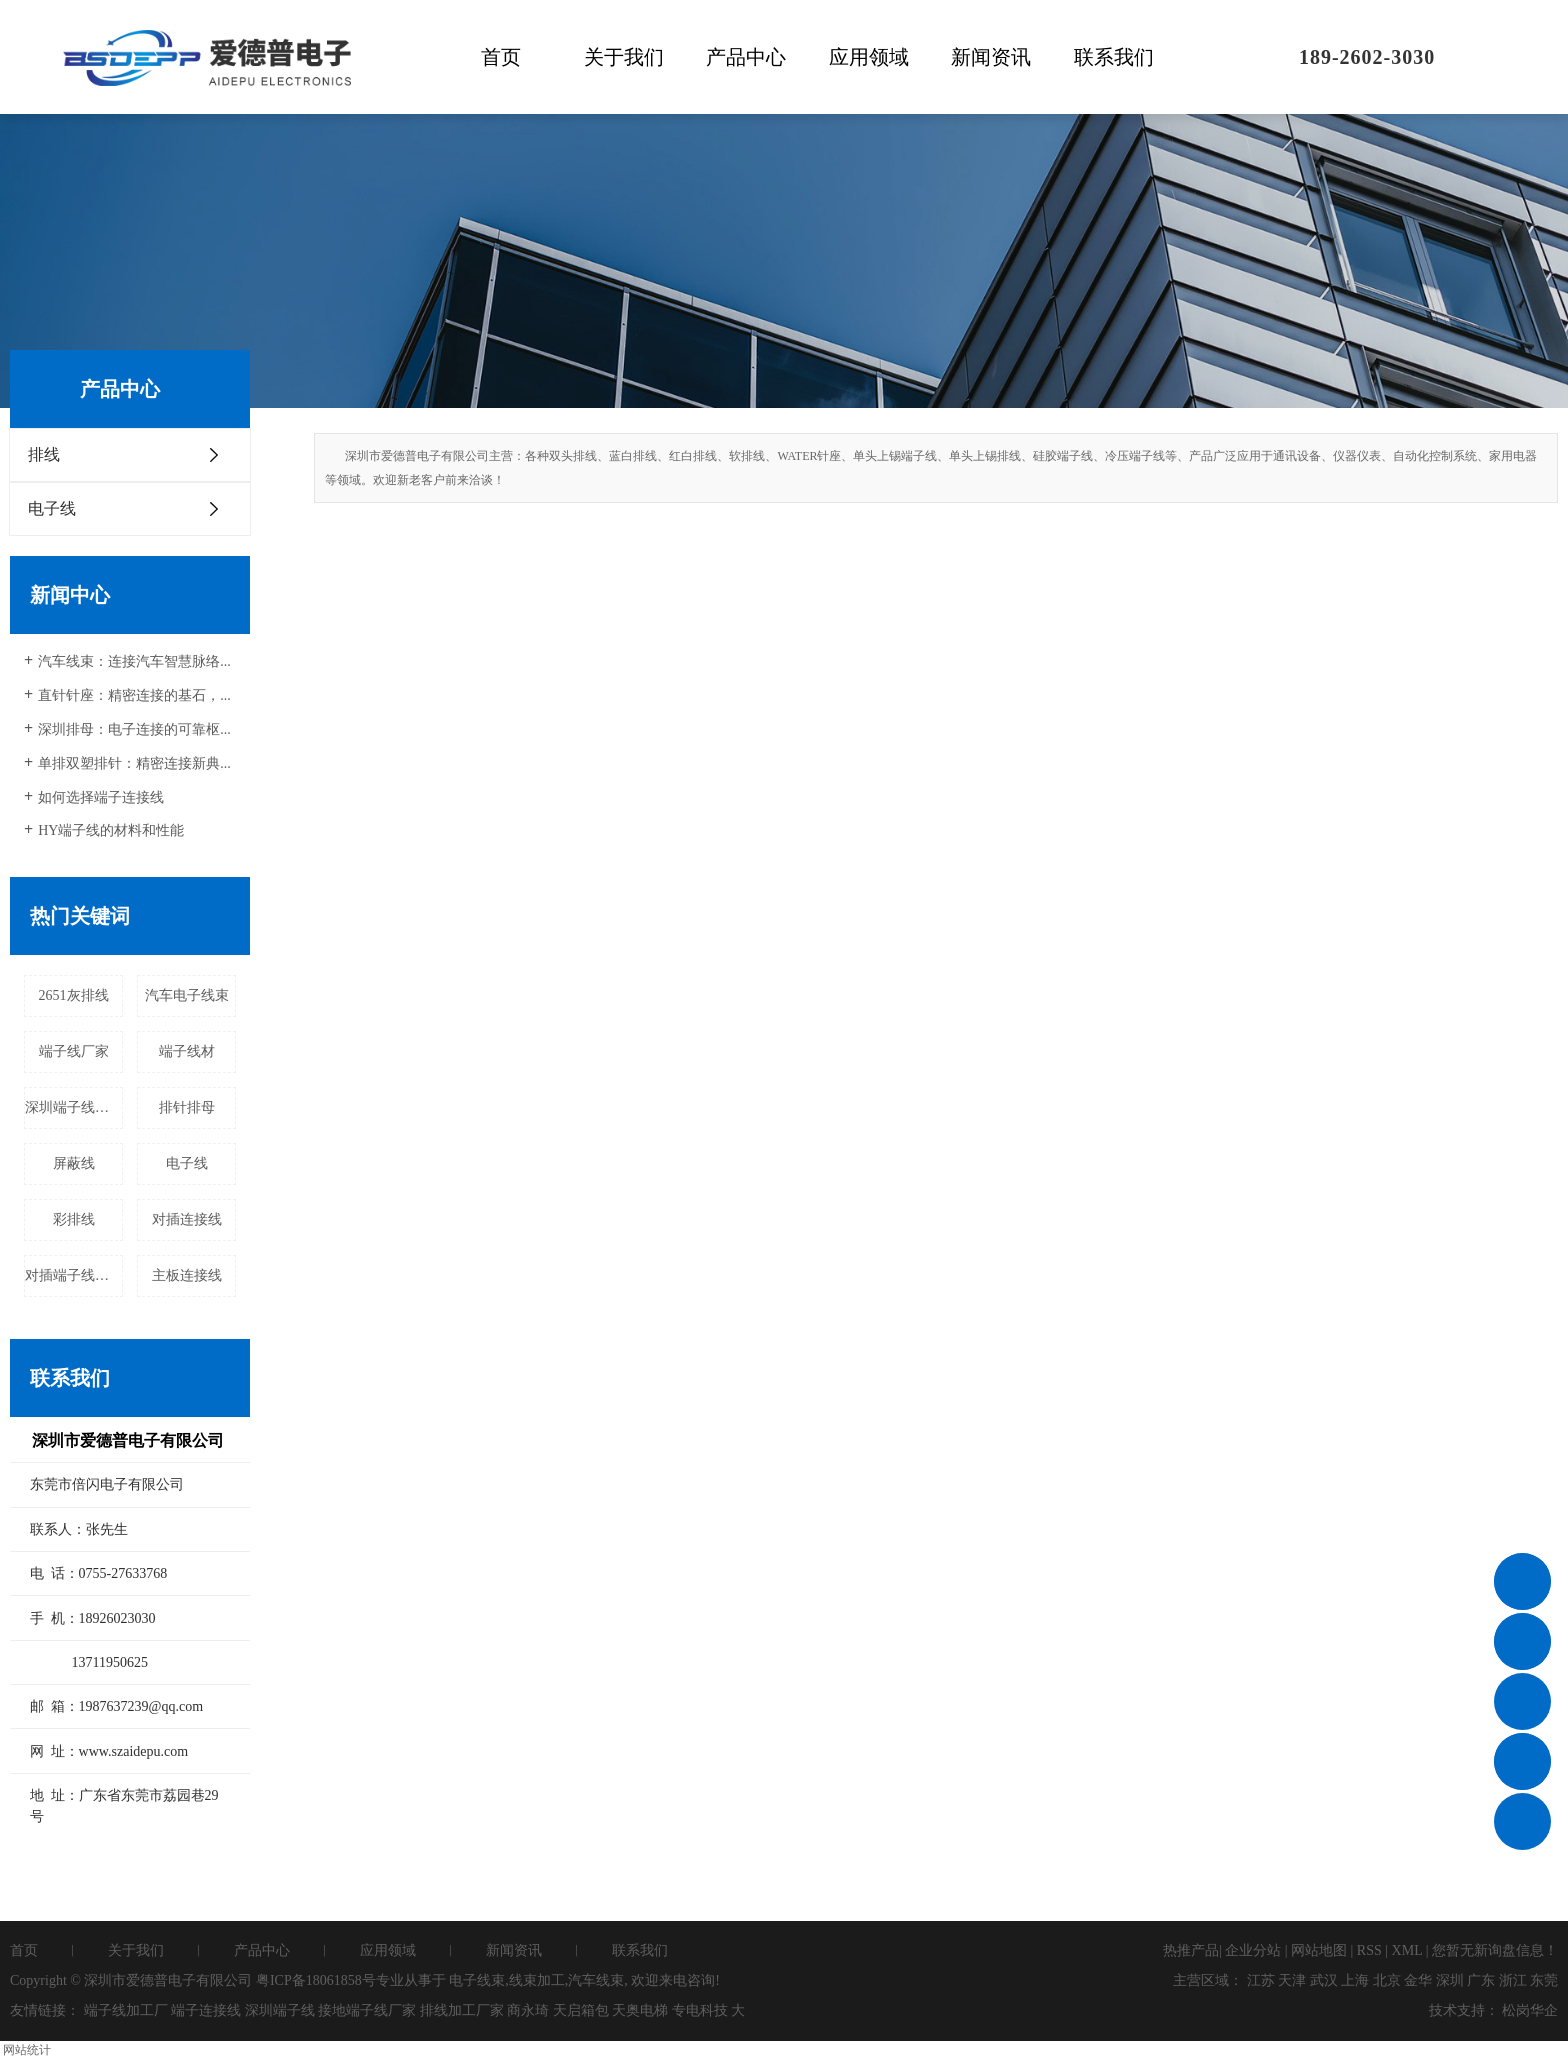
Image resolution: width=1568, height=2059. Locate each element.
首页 (501, 57)
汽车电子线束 (187, 995)
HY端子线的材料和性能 (111, 830)
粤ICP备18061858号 (316, 1980)
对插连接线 (187, 1219)
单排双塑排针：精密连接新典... (134, 763)
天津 (1292, 1980)
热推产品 (1191, 1950)
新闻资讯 (991, 57)
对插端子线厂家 (74, 1275)
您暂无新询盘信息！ (1495, 1950)
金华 (1418, 1980)
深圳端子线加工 (74, 1107)
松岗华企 (1530, 2010)
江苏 (1261, 1980)
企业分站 (1253, 1950)
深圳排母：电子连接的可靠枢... (134, 729)
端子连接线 (206, 2010)
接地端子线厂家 (367, 2010)
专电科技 (700, 2010)
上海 (1355, 1980)
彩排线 (74, 1219)
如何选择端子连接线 (101, 797)
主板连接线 (187, 1275)
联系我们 (1114, 57)
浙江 (1513, 1980)
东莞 (1544, 1980)
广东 (1481, 1980)
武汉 (1324, 1980)
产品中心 (746, 57)
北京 (1387, 1980)
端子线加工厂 (126, 2010)
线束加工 (537, 1980)
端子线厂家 (74, 1051)
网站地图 (1319, 1950)
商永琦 (528, 2010)
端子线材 (187, 1051)
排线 (44, 454)
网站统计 (27, 2050)
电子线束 (477, 1980)
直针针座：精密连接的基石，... (134, 695)
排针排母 (187, 1107)
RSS (1369, 1950)
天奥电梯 (640, 2010)
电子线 (52, 508)
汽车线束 (596, 1980)
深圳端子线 (280, 2010)
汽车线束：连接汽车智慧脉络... (134, 661)
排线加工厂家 (462, 2010)
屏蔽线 (74, 1163)
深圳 (1450, 1980)
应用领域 (869, 57)
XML (1407, 1950)
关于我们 (624, 57)
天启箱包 (581, 2010)
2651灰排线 (74, 995)
